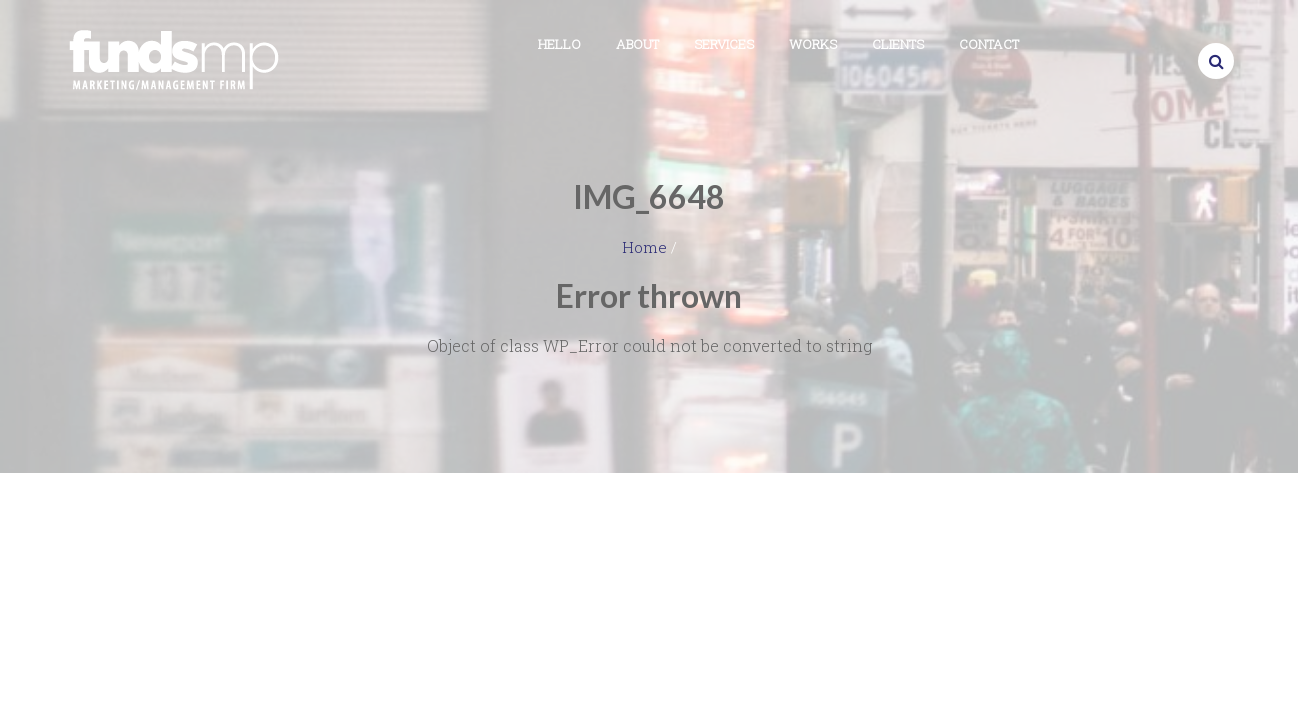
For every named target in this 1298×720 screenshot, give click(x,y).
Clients (898, 44)
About (637, 44)
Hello (559, 44)
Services (724, 44)
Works (813, 44)
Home (644, 247)
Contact (989, 44)
